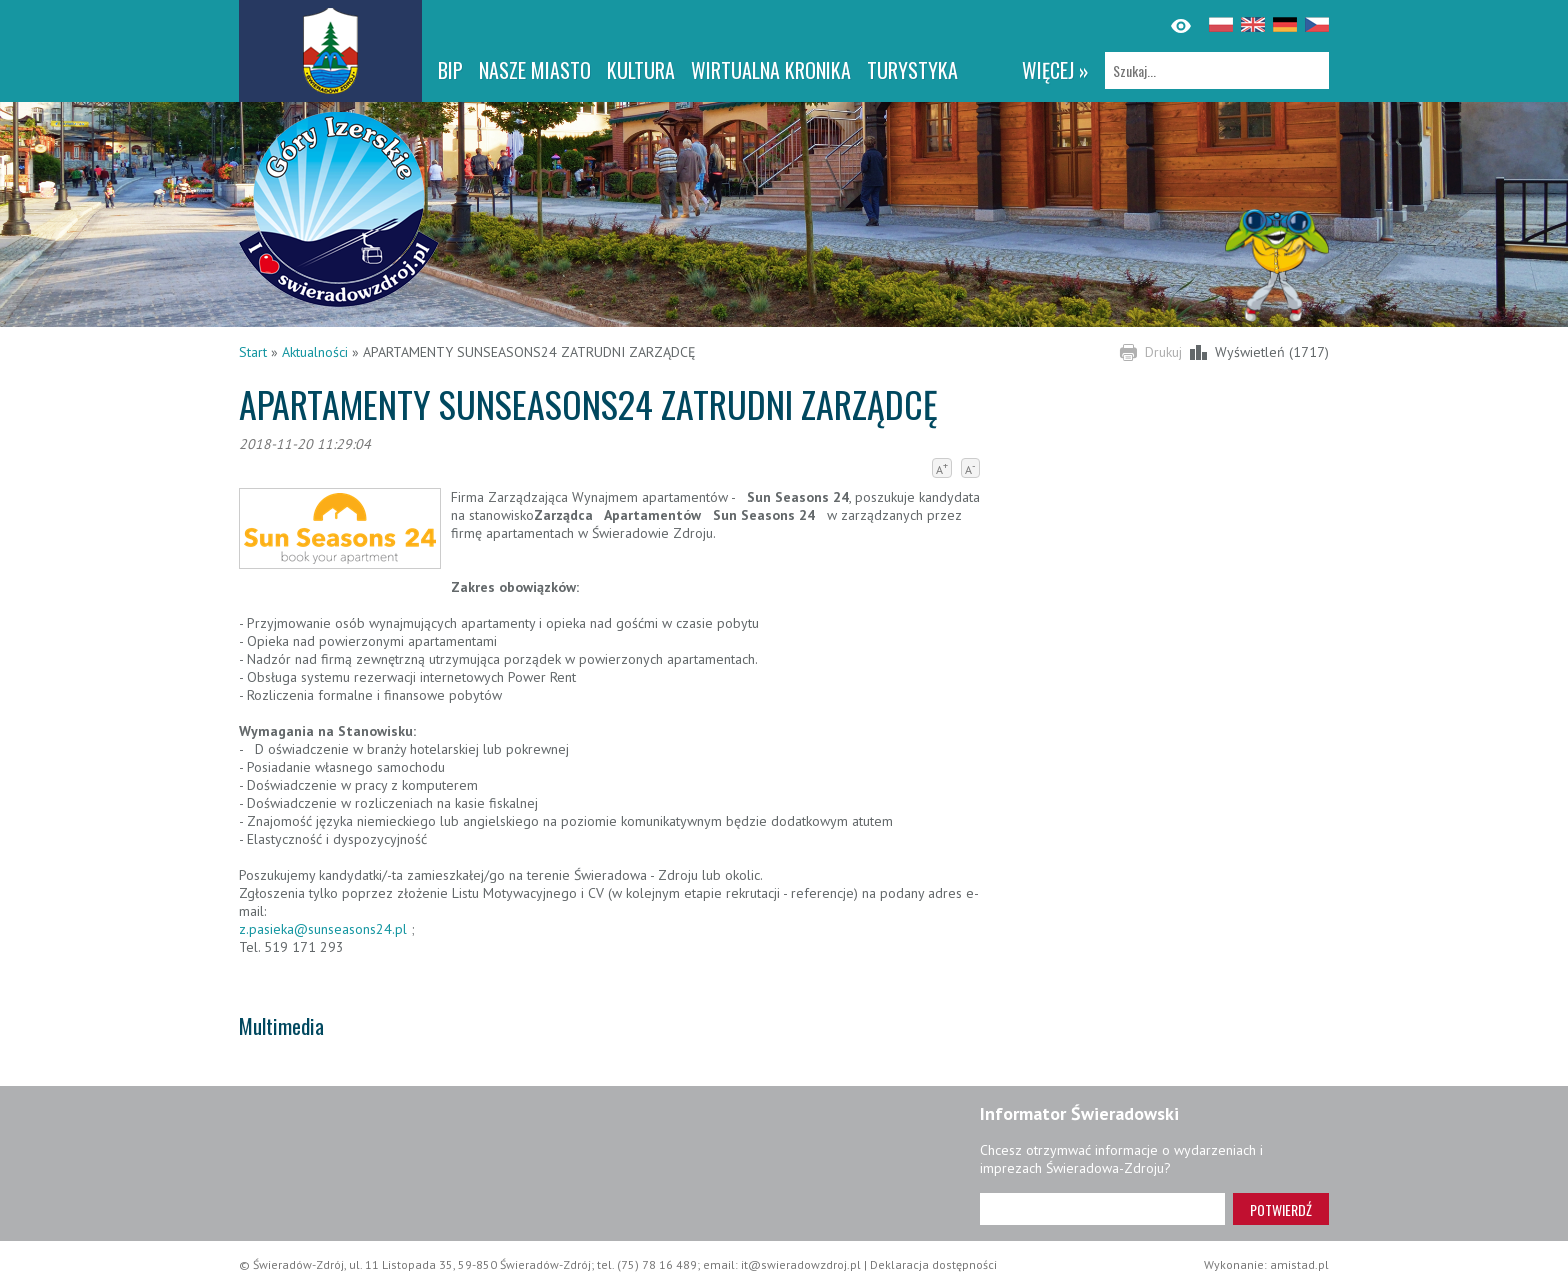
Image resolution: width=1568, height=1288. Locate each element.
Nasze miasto (535, 70)
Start (253, 352)
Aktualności (315, 352)
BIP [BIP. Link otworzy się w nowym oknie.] (450, 70)
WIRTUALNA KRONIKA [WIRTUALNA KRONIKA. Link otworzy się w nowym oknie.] (771, 70)
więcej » (1055, 70)
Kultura (641, 70)
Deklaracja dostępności (933, 1264)
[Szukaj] (1217, 70)
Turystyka (912, 70)
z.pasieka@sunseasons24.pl (325, 929)
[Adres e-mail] (1102, 1209)
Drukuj (1163, 352)
